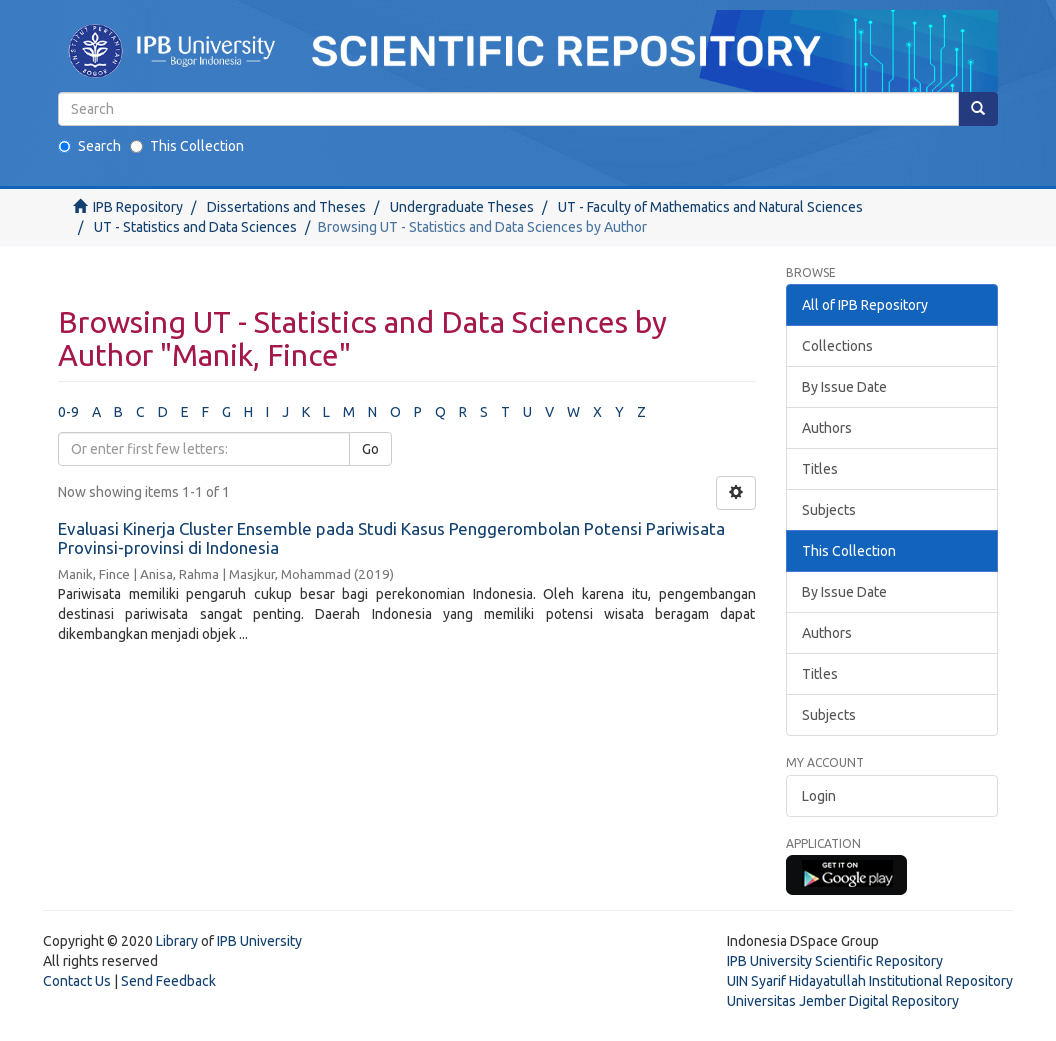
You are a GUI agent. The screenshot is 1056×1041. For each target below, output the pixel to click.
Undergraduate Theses (462, 207)
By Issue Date (844, 387)
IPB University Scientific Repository (835, 961)
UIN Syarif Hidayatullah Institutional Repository (870, 981)
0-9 (68, 412)
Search (89, 146)
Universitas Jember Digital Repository (843, 1001)
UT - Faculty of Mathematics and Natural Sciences (710, 207)
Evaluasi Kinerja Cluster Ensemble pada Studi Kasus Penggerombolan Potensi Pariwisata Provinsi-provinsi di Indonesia (391, 538)
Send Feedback (168, 981)
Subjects (829, 510)
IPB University (259, 941)
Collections (837, 346)
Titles (820, 469)
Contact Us (77, 981)
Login (819, 796)
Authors (827, 428)
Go (370, 449)
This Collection (187, 146)
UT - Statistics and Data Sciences (195, 227)
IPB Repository (138, 207)
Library (177, 941)
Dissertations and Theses (286, 207)
